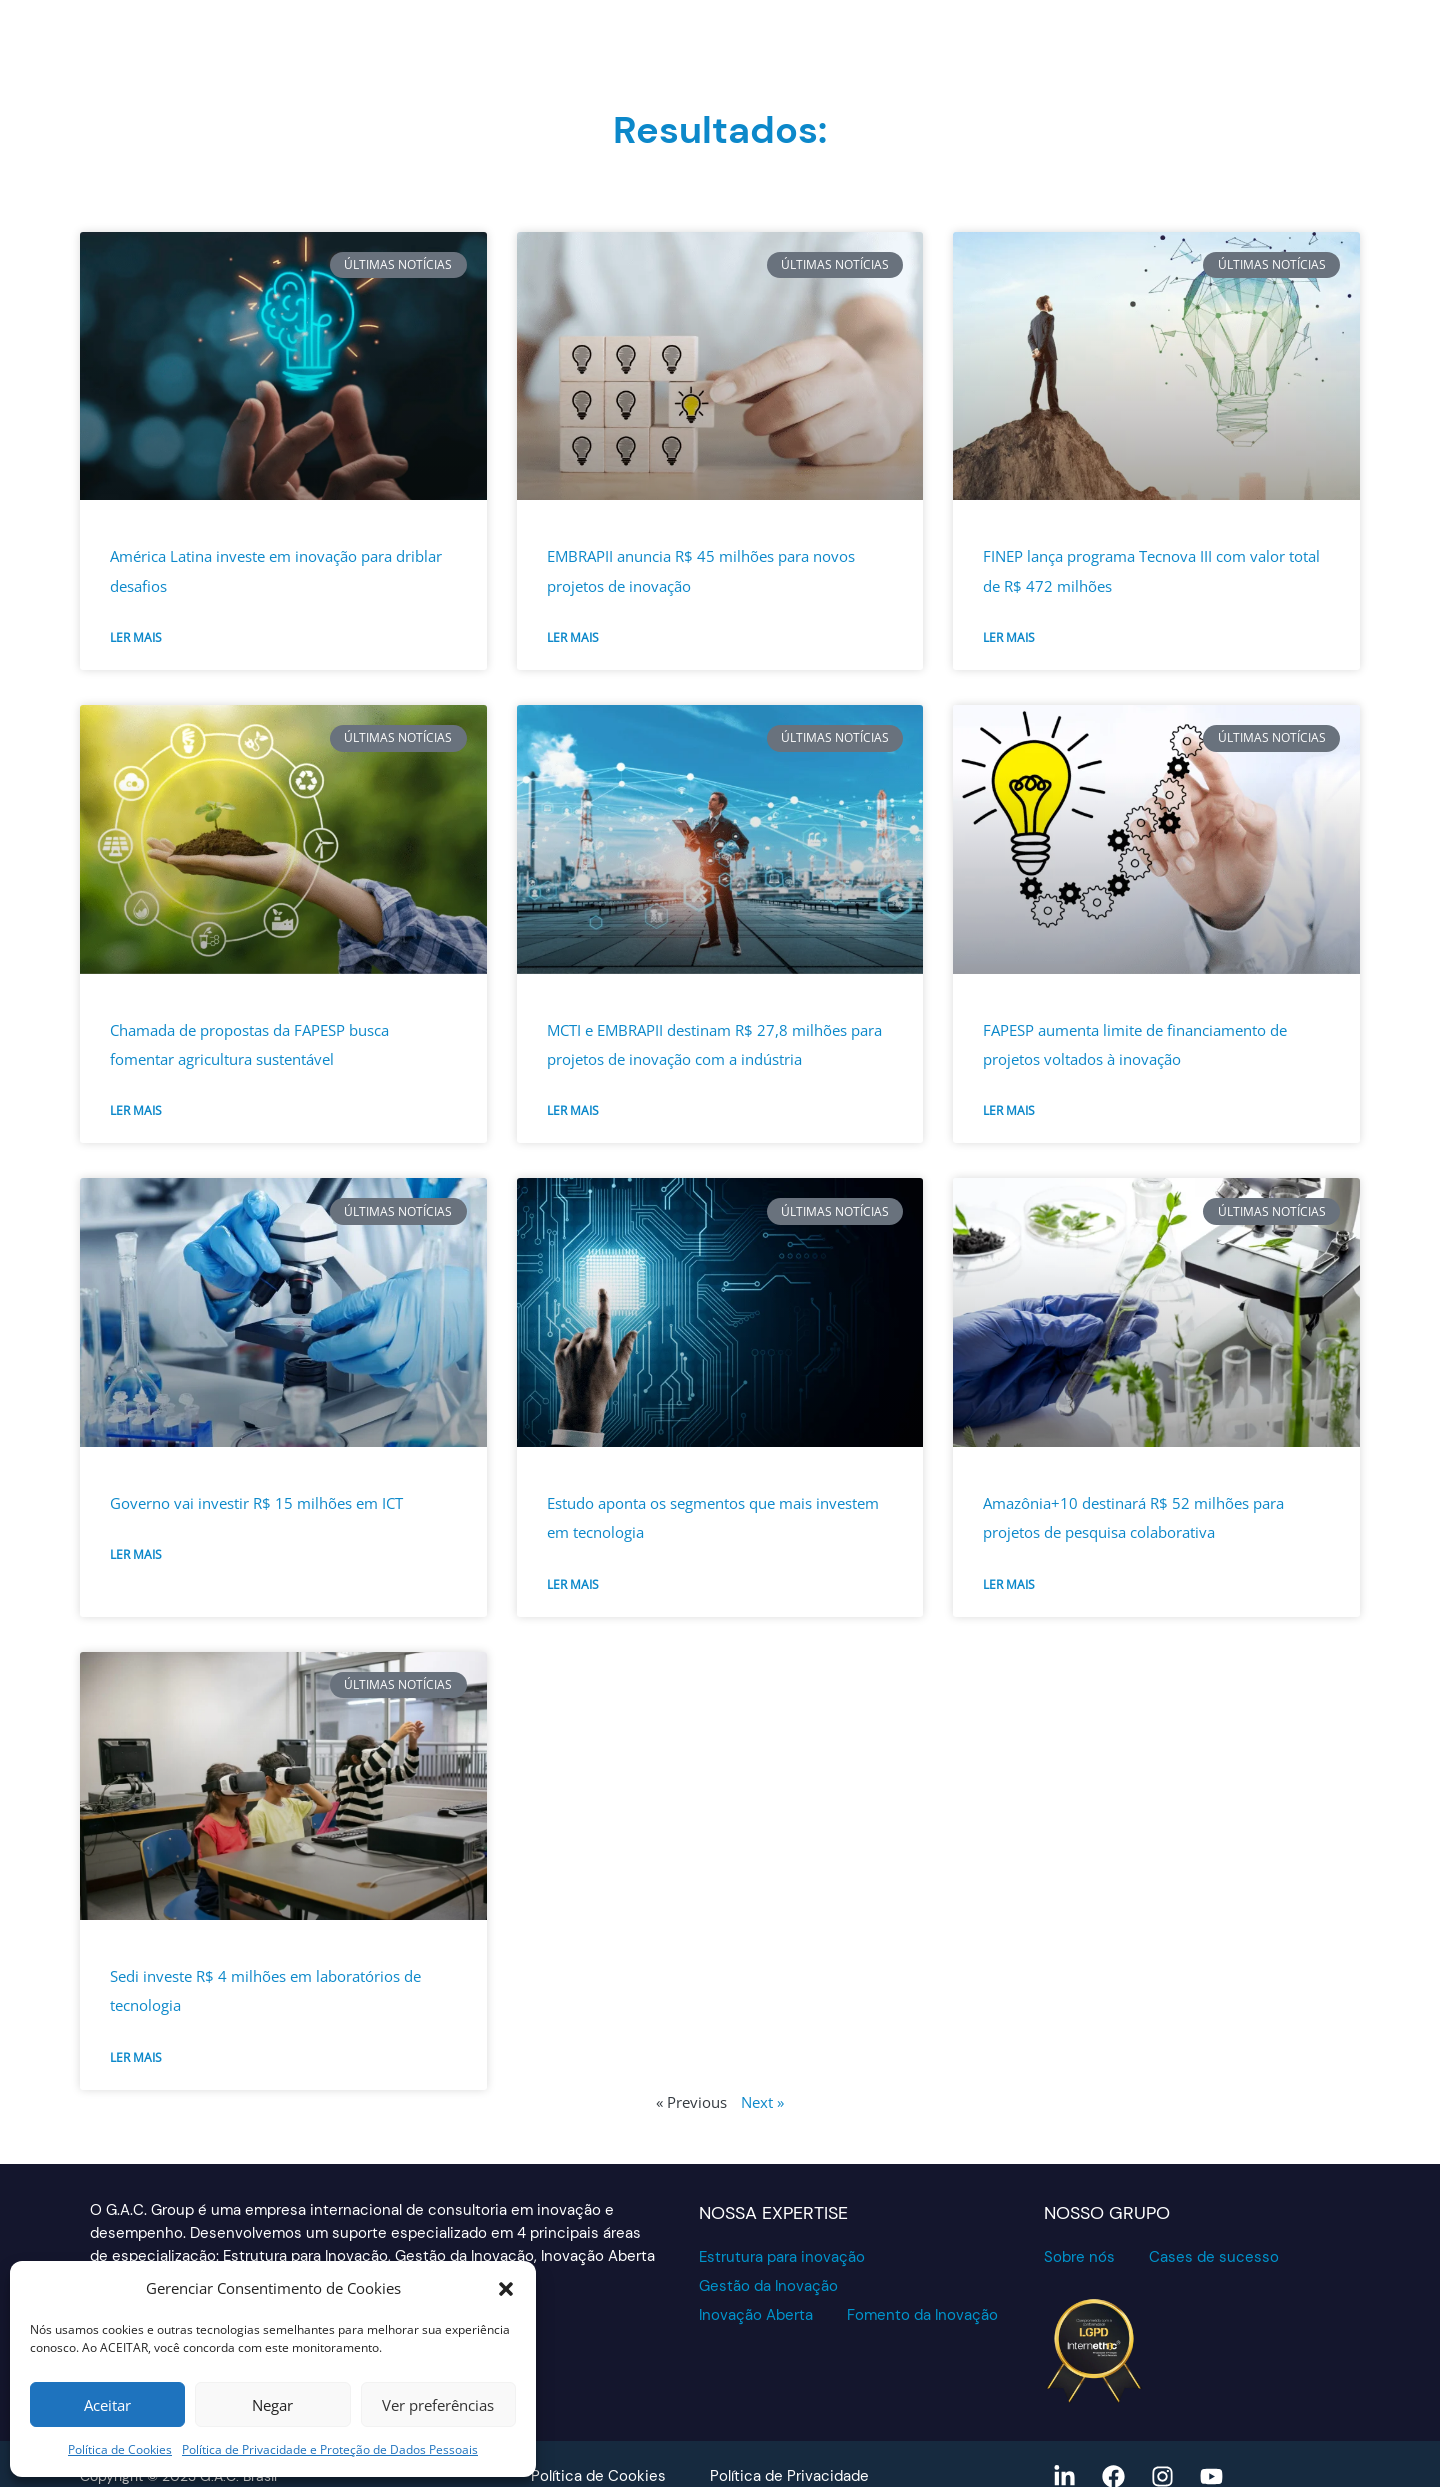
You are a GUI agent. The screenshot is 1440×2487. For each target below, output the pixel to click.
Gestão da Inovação (768, 2286)
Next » (762, 2102)
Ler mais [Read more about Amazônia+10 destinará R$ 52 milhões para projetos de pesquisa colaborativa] (1009, 1584)
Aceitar (107, 2405)
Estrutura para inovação (782, 2257)
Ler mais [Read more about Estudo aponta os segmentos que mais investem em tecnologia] (573, 1584)
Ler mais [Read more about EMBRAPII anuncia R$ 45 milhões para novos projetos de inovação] (573, 637)
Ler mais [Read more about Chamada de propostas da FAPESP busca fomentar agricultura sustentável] (136, 1110)
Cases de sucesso (1214, 2257)
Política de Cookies (120, 2449)
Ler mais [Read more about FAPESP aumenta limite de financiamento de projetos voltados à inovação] (1009, 1110)
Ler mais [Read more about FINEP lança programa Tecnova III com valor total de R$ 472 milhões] (1009, 637)
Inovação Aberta (756, 2315)
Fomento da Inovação (922, 2315)
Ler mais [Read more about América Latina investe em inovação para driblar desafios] (136, 637)
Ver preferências (438, 2405)
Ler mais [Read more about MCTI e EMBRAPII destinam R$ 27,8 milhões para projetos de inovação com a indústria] (573, 1110)
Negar (272, 2405)
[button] (506, 2289)
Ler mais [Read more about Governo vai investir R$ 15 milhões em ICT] (136, 1554)
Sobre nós (1079, 2257)
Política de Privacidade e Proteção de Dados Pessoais (330, 2449)
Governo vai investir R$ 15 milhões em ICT (256, 1503)
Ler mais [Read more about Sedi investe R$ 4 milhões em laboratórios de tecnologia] (136, 2057)
